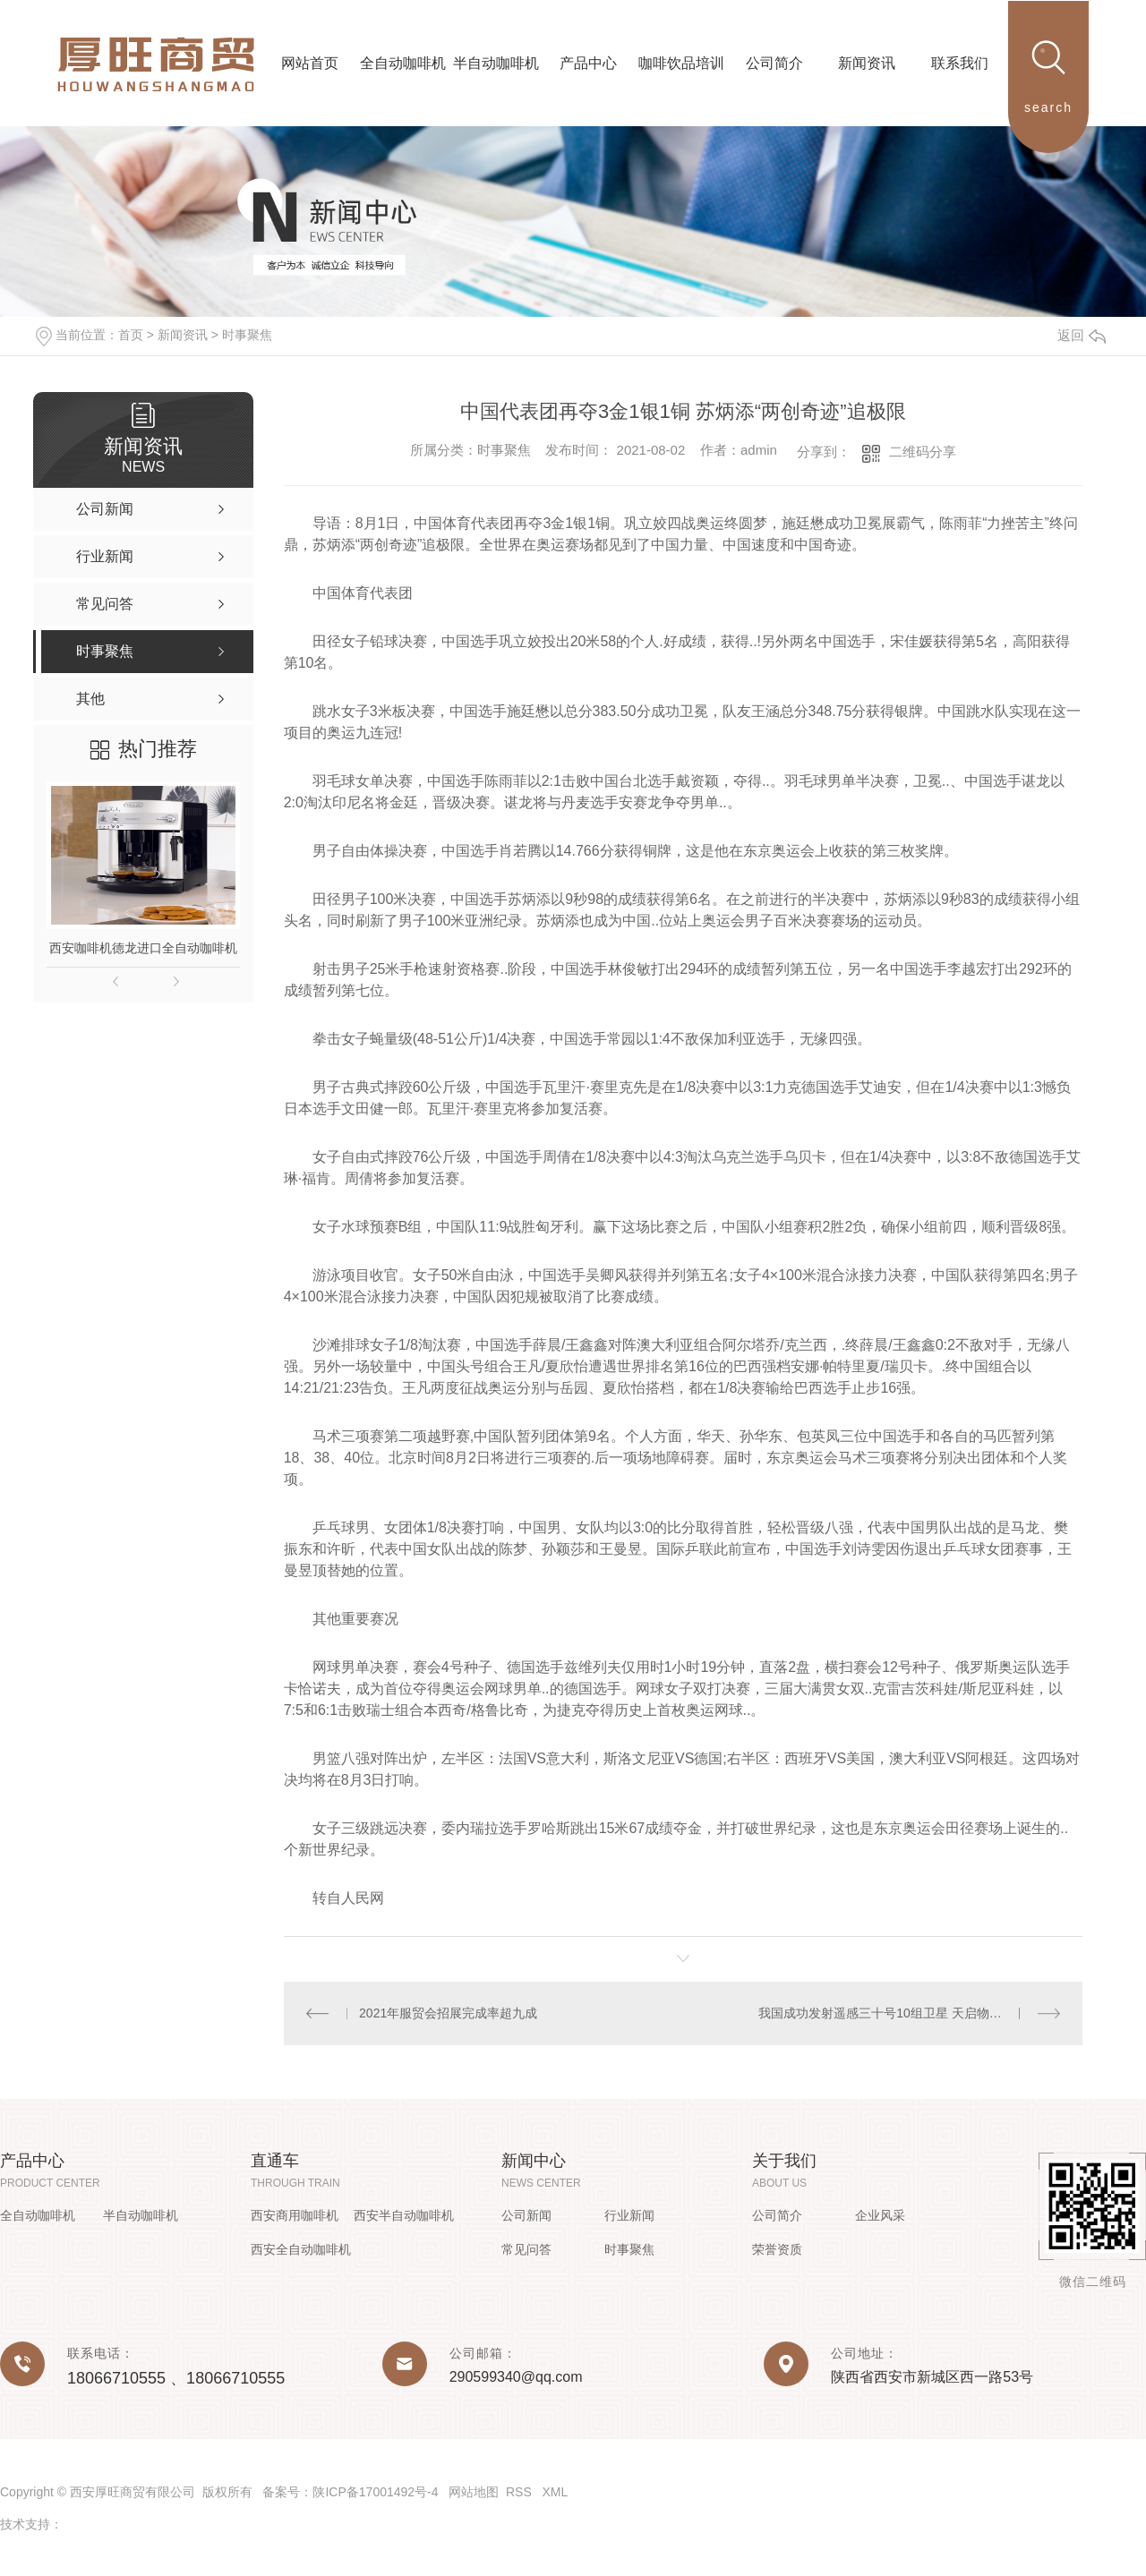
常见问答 (526, 2249)
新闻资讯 (183, 335)
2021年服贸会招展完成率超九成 (448, 2013)
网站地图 (474, 2492)
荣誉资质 (777, 2249)
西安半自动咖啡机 (404, 2215)
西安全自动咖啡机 (301, 2249)
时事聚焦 (247, 335)
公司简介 (777, 2215)
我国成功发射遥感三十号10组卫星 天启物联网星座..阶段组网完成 (909, 2013)
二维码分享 (922, 451)
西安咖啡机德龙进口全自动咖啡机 (143, 948)
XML (555, 2492)
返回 (1081, 335)
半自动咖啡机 (140, 2215)
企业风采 (880, 2215)
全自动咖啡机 (37, 2215)
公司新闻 (526, 2215)
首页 (130, 335)
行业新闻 (629, 2215)
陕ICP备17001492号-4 (375, 2492)
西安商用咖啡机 (294, 2215)
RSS (520, 2492)
